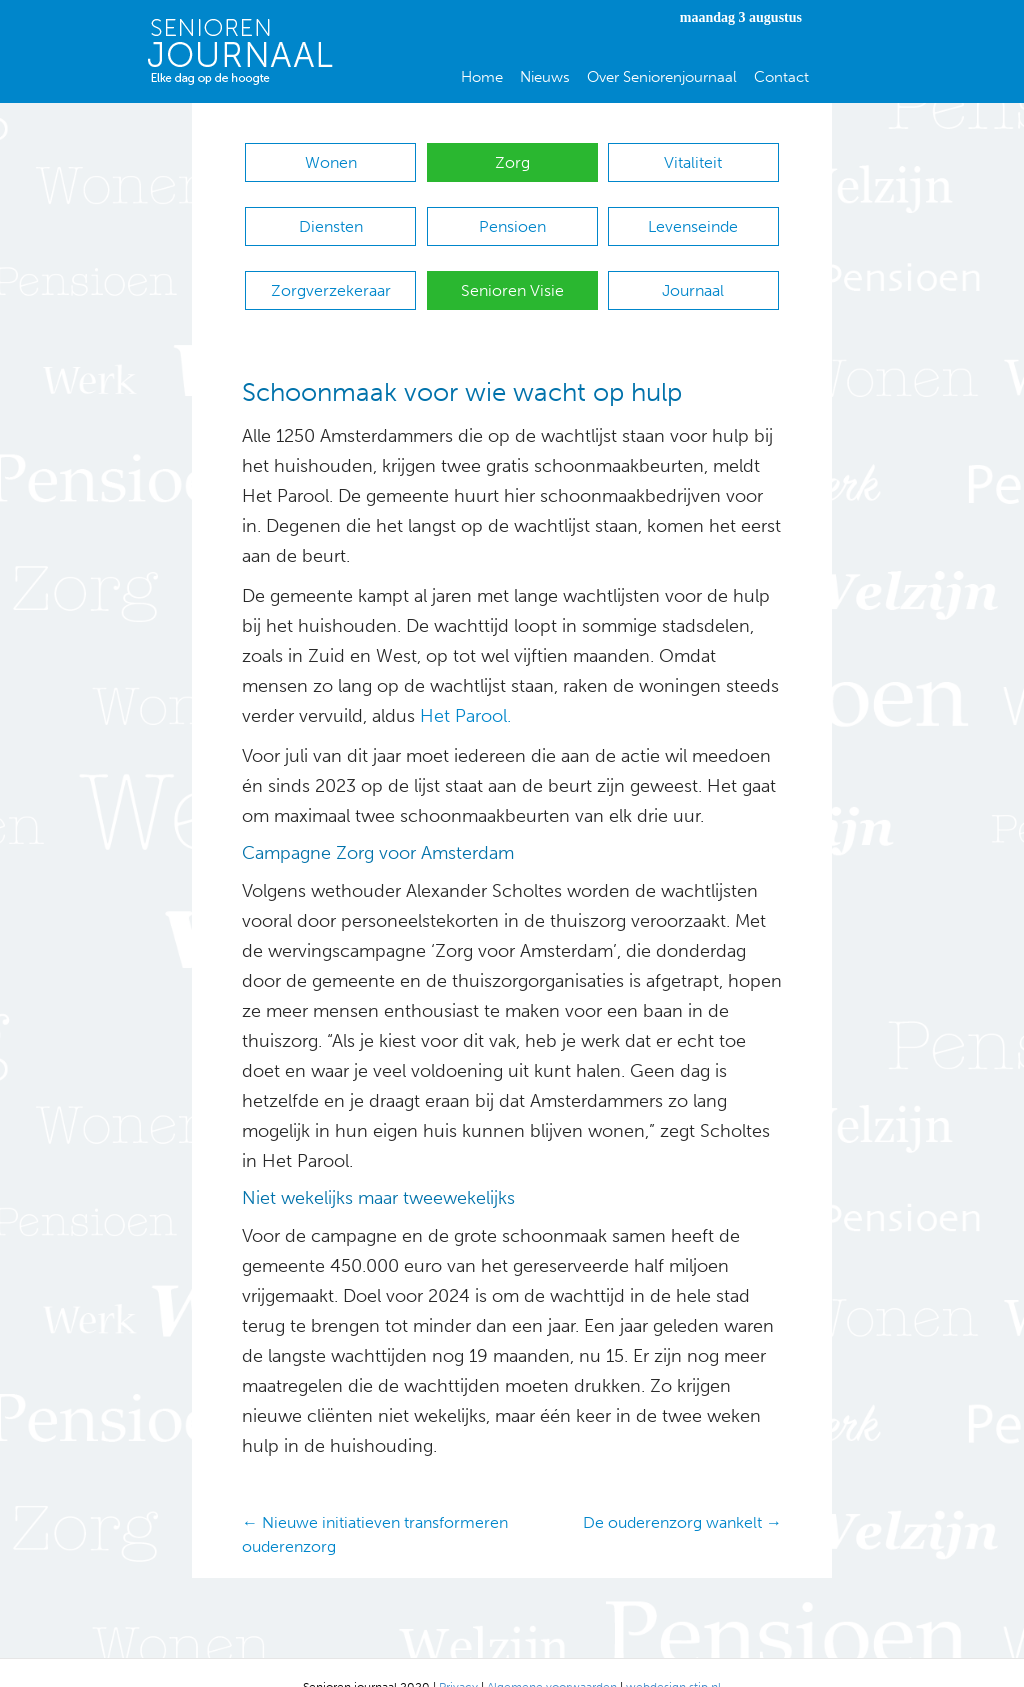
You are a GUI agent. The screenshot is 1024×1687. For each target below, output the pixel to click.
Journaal (693, 270)
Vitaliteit (693, 162)
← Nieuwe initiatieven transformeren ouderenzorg (375, 1505)
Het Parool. (465, 687)
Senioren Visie (512, 270)
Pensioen (512, 216)
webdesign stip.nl (673, 1657)
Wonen (331, 162)
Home (482, 77)
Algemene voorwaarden (552, 1657)
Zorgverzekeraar (331, 270)
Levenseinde (693, 216)
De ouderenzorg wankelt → (682, 1493)
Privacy (458, 1657)
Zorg (512, 162)
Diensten (331, 216)
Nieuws (545, 77)
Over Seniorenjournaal (662, 77)
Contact (781, 77)
